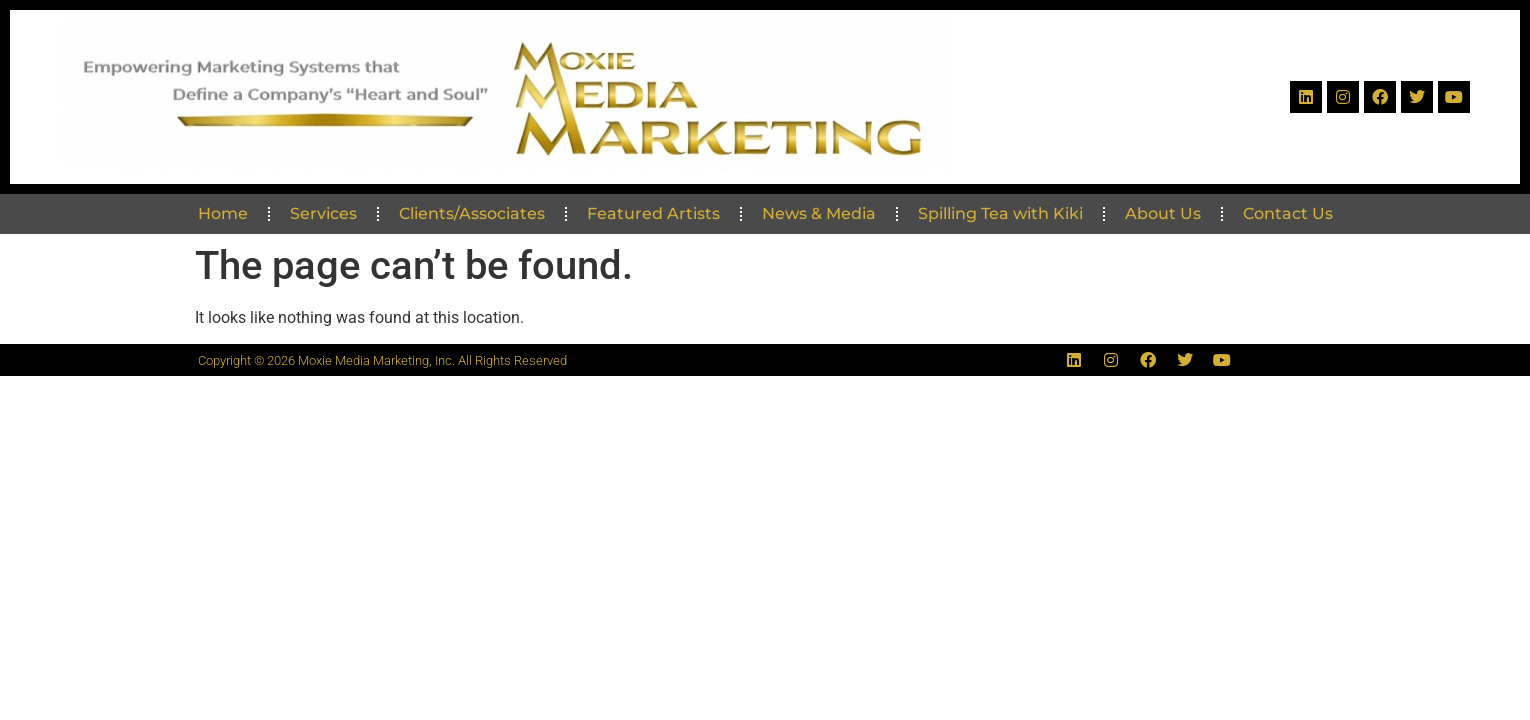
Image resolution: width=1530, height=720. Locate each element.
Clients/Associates (472, 213)
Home (223, 213)
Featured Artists (653, 213)
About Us (1163, 213)
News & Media (819, 213)
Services (323, 213)
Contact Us (1288, 213)
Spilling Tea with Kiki (1000, 213)
